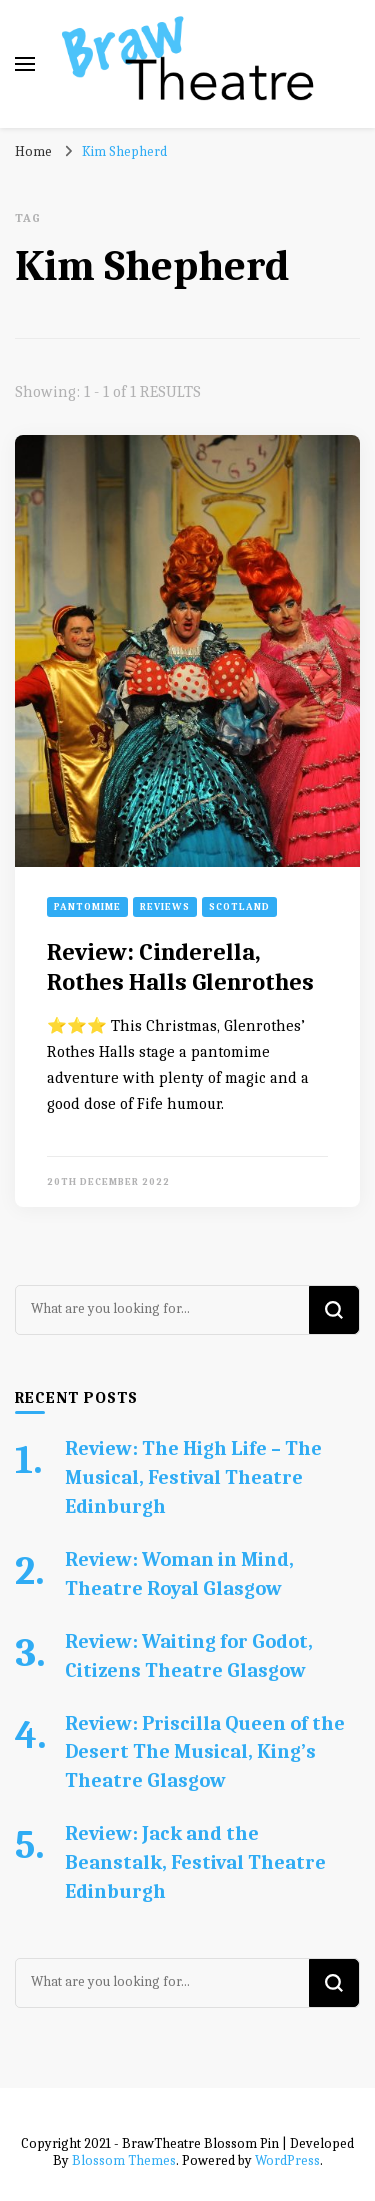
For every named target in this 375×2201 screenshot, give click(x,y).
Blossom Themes (124, 2160)
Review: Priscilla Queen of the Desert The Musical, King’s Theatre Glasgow (205, 1752)
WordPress (287, 2160)
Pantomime (87, 907)
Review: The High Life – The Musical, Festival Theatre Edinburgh (193, 1477)
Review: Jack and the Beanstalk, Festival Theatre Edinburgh (195, 1862)
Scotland (239, 907)
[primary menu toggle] (25, 64)
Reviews (165, 907)
